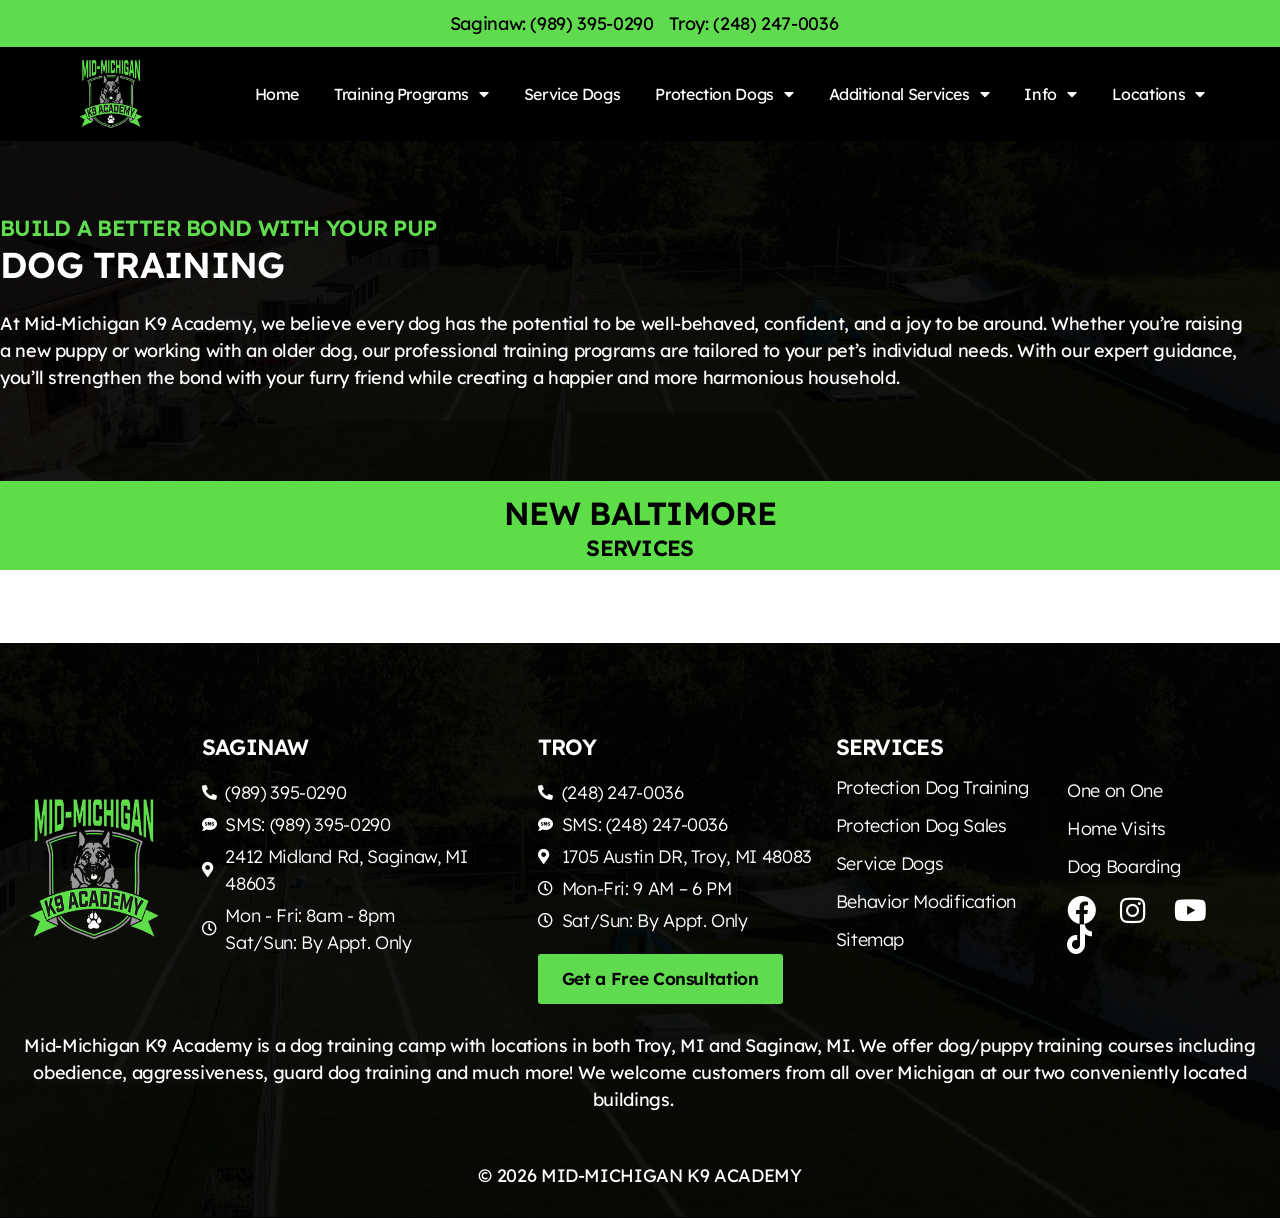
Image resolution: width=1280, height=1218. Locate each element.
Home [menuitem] (277, 94)
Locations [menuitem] (1158, 94)
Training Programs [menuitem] (411, 94)
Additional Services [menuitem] (909, 94)
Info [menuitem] (1050, 94)
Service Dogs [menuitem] (572, 94)
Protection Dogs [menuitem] (724, 94)
